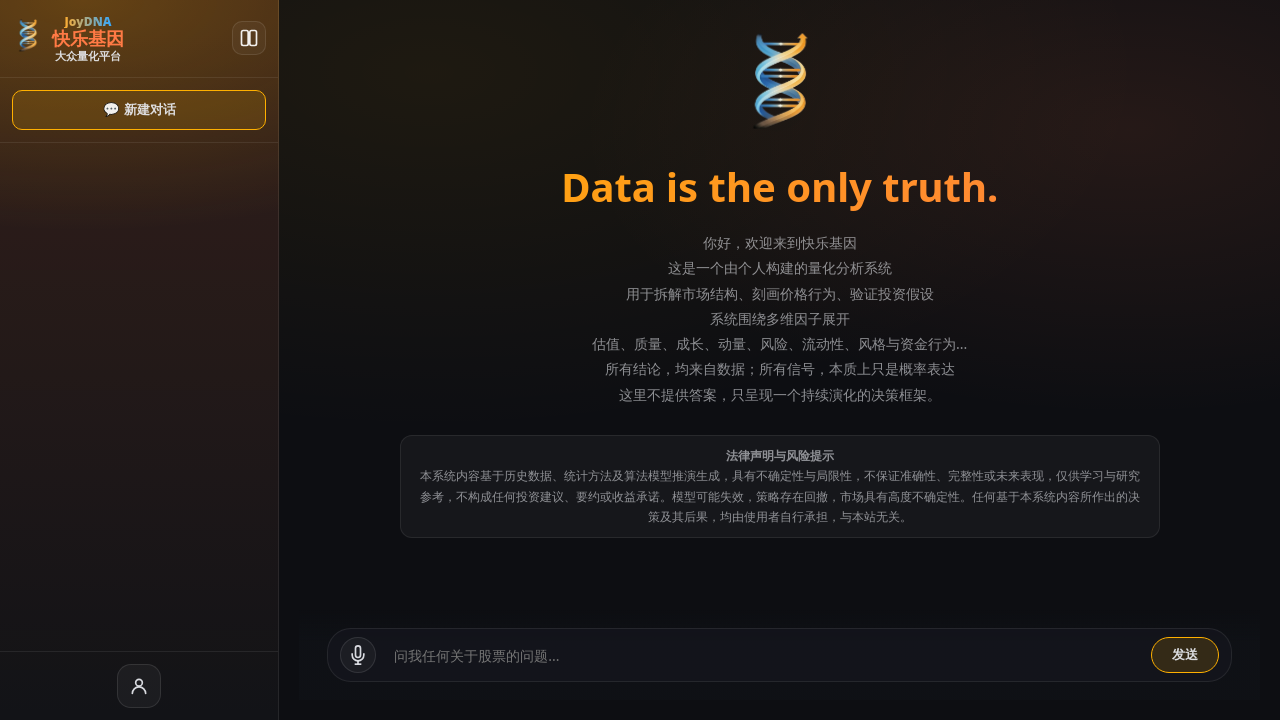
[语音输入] (269, 655)
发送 (1185, 654)
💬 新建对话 (94, 109)
